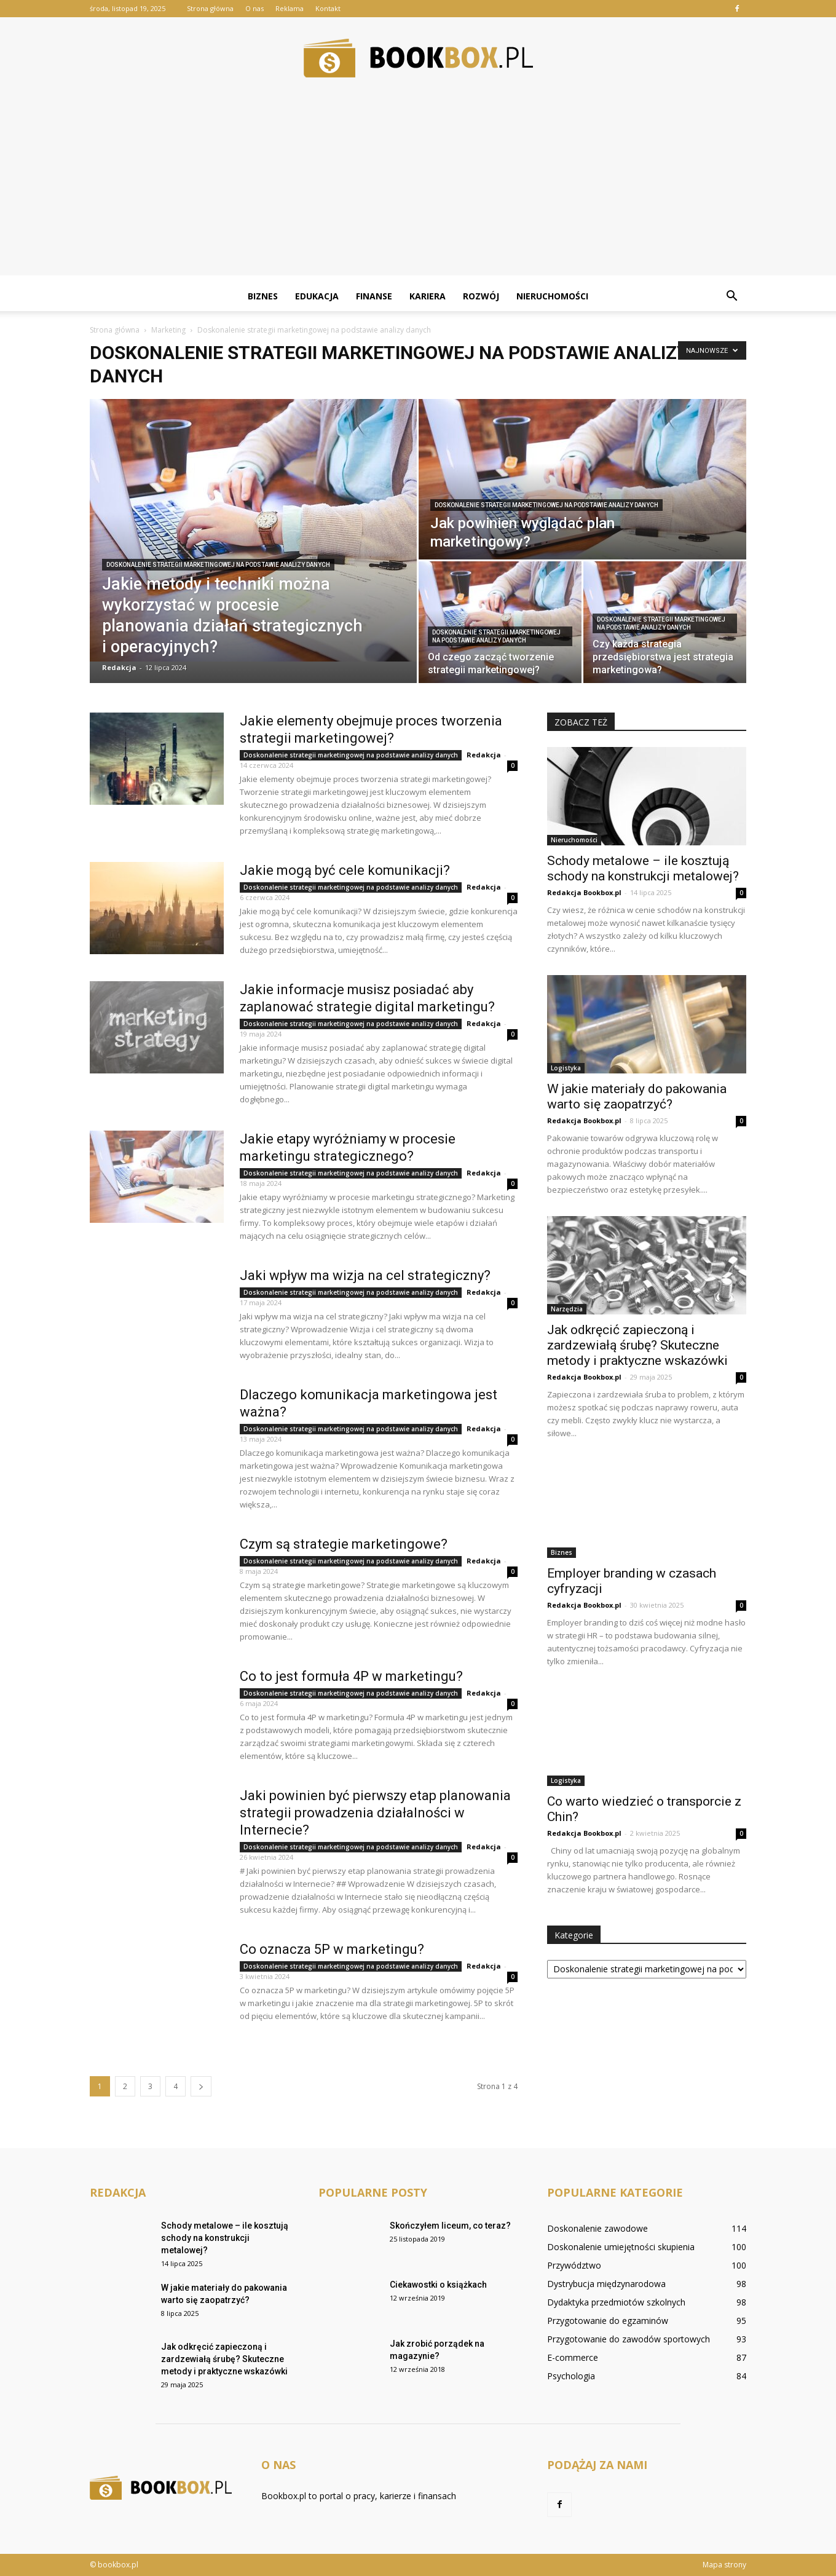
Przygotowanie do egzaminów (607, 2320)
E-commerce (572, 2357)
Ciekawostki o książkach (438, 2285)
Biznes (263, 296)
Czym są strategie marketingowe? (344, 1544)
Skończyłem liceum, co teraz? (450, 2225)
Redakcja (119, 667)
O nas (254, 8)
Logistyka (566, 1068)
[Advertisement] (418, 189)
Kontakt (328, 8)
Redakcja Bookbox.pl (584, 892)
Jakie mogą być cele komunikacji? (345, 870)
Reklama (289, 8)
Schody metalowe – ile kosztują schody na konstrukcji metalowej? (643, 868)
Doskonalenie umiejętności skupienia (621, 2247)
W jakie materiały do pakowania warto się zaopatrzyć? (637, 1096)
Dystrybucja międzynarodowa (606, 2284)
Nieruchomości (552, 296)
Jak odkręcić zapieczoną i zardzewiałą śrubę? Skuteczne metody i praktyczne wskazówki (637, 1345)
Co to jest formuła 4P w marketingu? (351, 1676)
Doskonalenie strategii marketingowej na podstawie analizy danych (218, 564)
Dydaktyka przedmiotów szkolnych (616, 2302)
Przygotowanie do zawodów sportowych (628, 2339)
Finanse (374, 296)
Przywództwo (574, 2265)
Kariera (427, 296)
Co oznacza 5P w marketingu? (332, 1949)
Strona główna (210, 8)
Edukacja (317, 296)
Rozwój (481, 296)
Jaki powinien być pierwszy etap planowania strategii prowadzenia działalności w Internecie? (375, 1813)
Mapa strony (724, 2564)
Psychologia (571, 2376)
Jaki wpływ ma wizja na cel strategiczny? (365, 1275)
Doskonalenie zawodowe (597, 2228)
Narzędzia (567, 1309)
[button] (731, 296)
